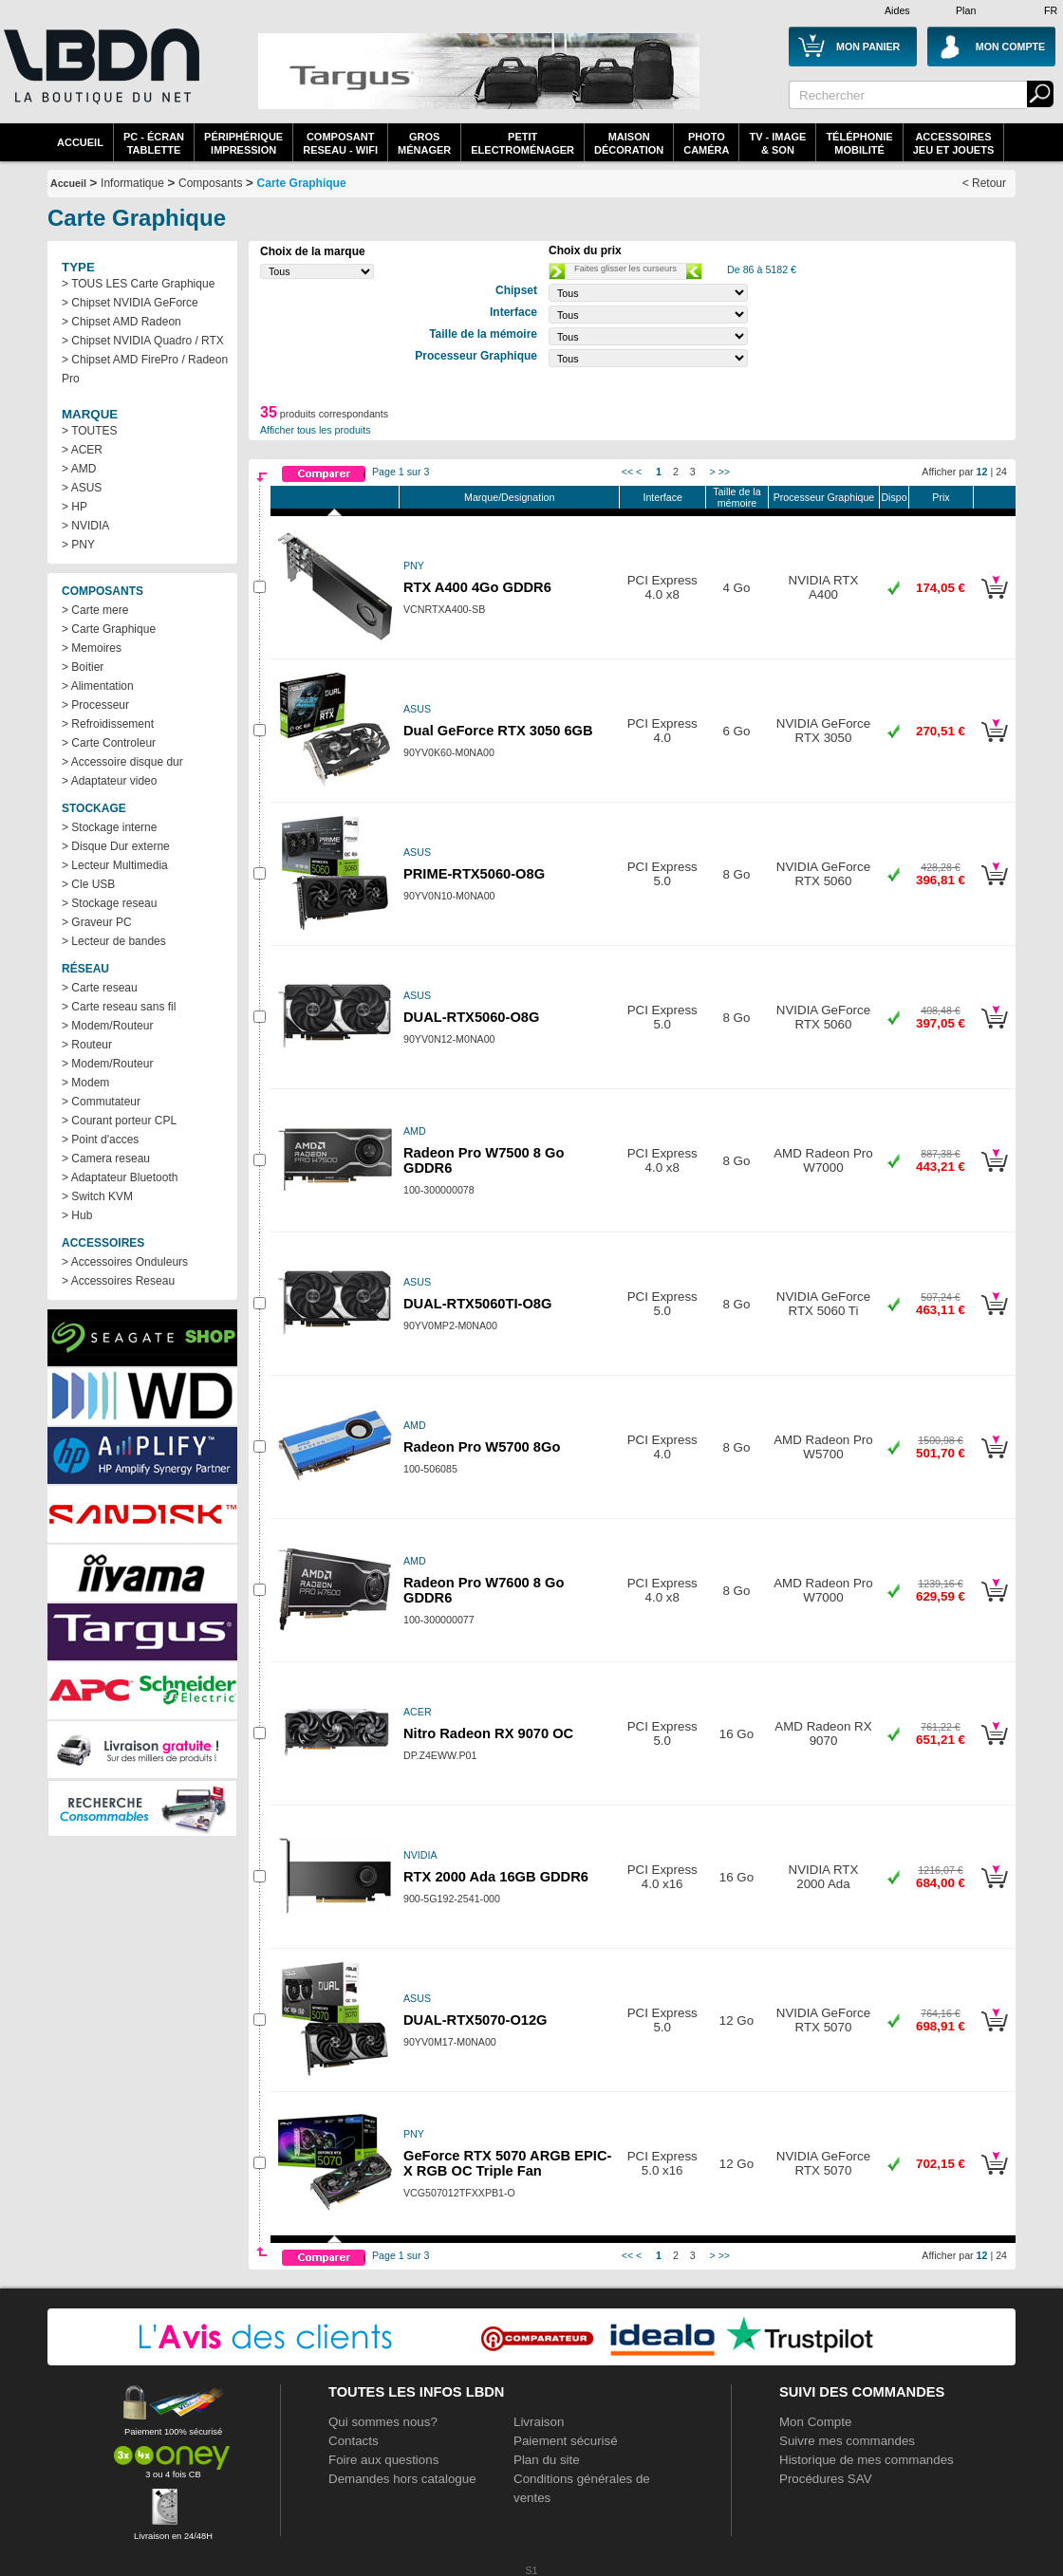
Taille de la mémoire (736, 497)
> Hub (77, 1215)
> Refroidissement (108, 724)
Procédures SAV (825, 2479)
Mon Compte (815, 2422)
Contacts (353, 2441)
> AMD (79, 468)
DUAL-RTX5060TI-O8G (477, 1303)
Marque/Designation (509, 497)
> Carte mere (95, 610)
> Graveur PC (97, 922)
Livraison (538, 2422)
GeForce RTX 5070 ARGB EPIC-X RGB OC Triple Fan (507, 2163)
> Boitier (82, 667)
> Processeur (95, 705)
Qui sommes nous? (383, 2422)
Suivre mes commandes (847, 2441)
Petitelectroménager (522, 143)
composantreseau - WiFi (340, 143)
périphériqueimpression (243, 143)
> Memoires (91, 648)
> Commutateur (101, 1101)
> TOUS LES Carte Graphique (138, 283)
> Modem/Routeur (107, 1025)
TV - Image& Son (777, 143)
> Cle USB (88, 884)
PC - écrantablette (153, 143)
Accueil (80, 142)
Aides (897, 10)
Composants (210, 183)
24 (1001, 471)
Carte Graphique (301, 183)
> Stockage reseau (109, 903)
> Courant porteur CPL (119, 1120)
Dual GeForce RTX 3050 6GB (498, 730)
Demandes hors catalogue (402, 2479)
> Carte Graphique (109, 629)
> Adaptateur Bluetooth (119, 1177)
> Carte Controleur (109, 743)
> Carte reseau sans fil (119, 1006)
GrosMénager (424, 143)
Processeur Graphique (824, 497)
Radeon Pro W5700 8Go (481, 1447)
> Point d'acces (100, 1139)
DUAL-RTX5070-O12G (475, 2020)
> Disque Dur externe (116, 846)
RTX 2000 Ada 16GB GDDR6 (495, 1876)
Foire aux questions (383, 2460)
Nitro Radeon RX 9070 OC (488, 1733)
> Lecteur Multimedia (115, 865)
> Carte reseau (100, 987)
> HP (74, 506)
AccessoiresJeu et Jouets (954, 143)
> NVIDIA (85, 525)
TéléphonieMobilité (859, 143)
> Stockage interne (109, 827)
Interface (662, 497)
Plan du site (546, 2460)
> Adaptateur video (109, 781)
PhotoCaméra (706, 143)
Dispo (893, 497)
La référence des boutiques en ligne (99, 77)
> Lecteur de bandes (114, 941)
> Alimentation (98, 686)
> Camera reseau (106, 1158)
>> (724, 471)
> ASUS (82, 487)
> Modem (85, 1082)
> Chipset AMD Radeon (121, 321)
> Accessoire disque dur (122, 762)
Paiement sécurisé (565, 2441)
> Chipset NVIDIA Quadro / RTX (143, 340)
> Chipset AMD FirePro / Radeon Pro (145, 369)
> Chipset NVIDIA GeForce (130, 302)
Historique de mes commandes (866, 2460)
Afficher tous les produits (315, 430)
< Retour (984, 183)
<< (627, 471)
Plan (966, 10)
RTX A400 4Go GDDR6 (477, 587)
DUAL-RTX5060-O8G (471, 1017)
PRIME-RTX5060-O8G (474, 873)
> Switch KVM (97, 1196)
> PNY (78, 544)
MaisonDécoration (628, 143)
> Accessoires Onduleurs (125, 1262)
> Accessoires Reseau (118, 1281)
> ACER (82, 449)
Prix (940, 497)
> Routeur (87, 1044)
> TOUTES (90, 430)
